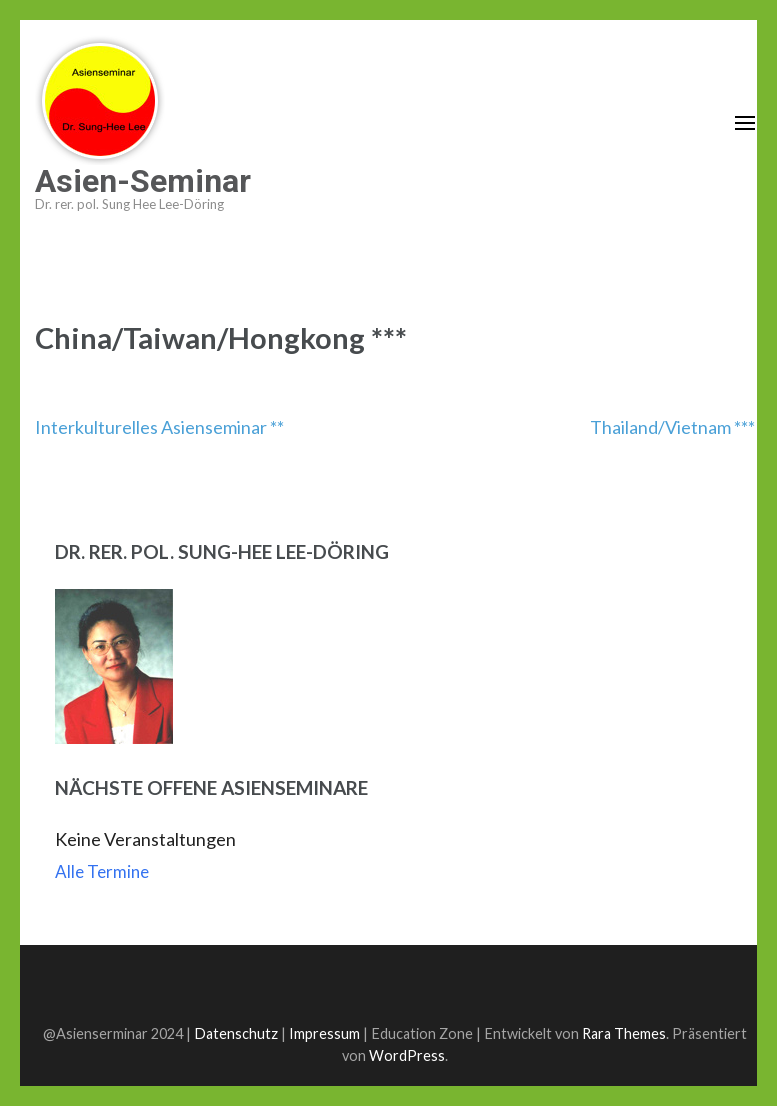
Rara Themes (624, 1033)
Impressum (324, 1033)
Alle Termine (102, 871)
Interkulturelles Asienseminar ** (159, 427)
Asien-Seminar (143, 181)
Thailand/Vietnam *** (672, 427)
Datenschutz (236, 1033)
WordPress (407, 1055)
